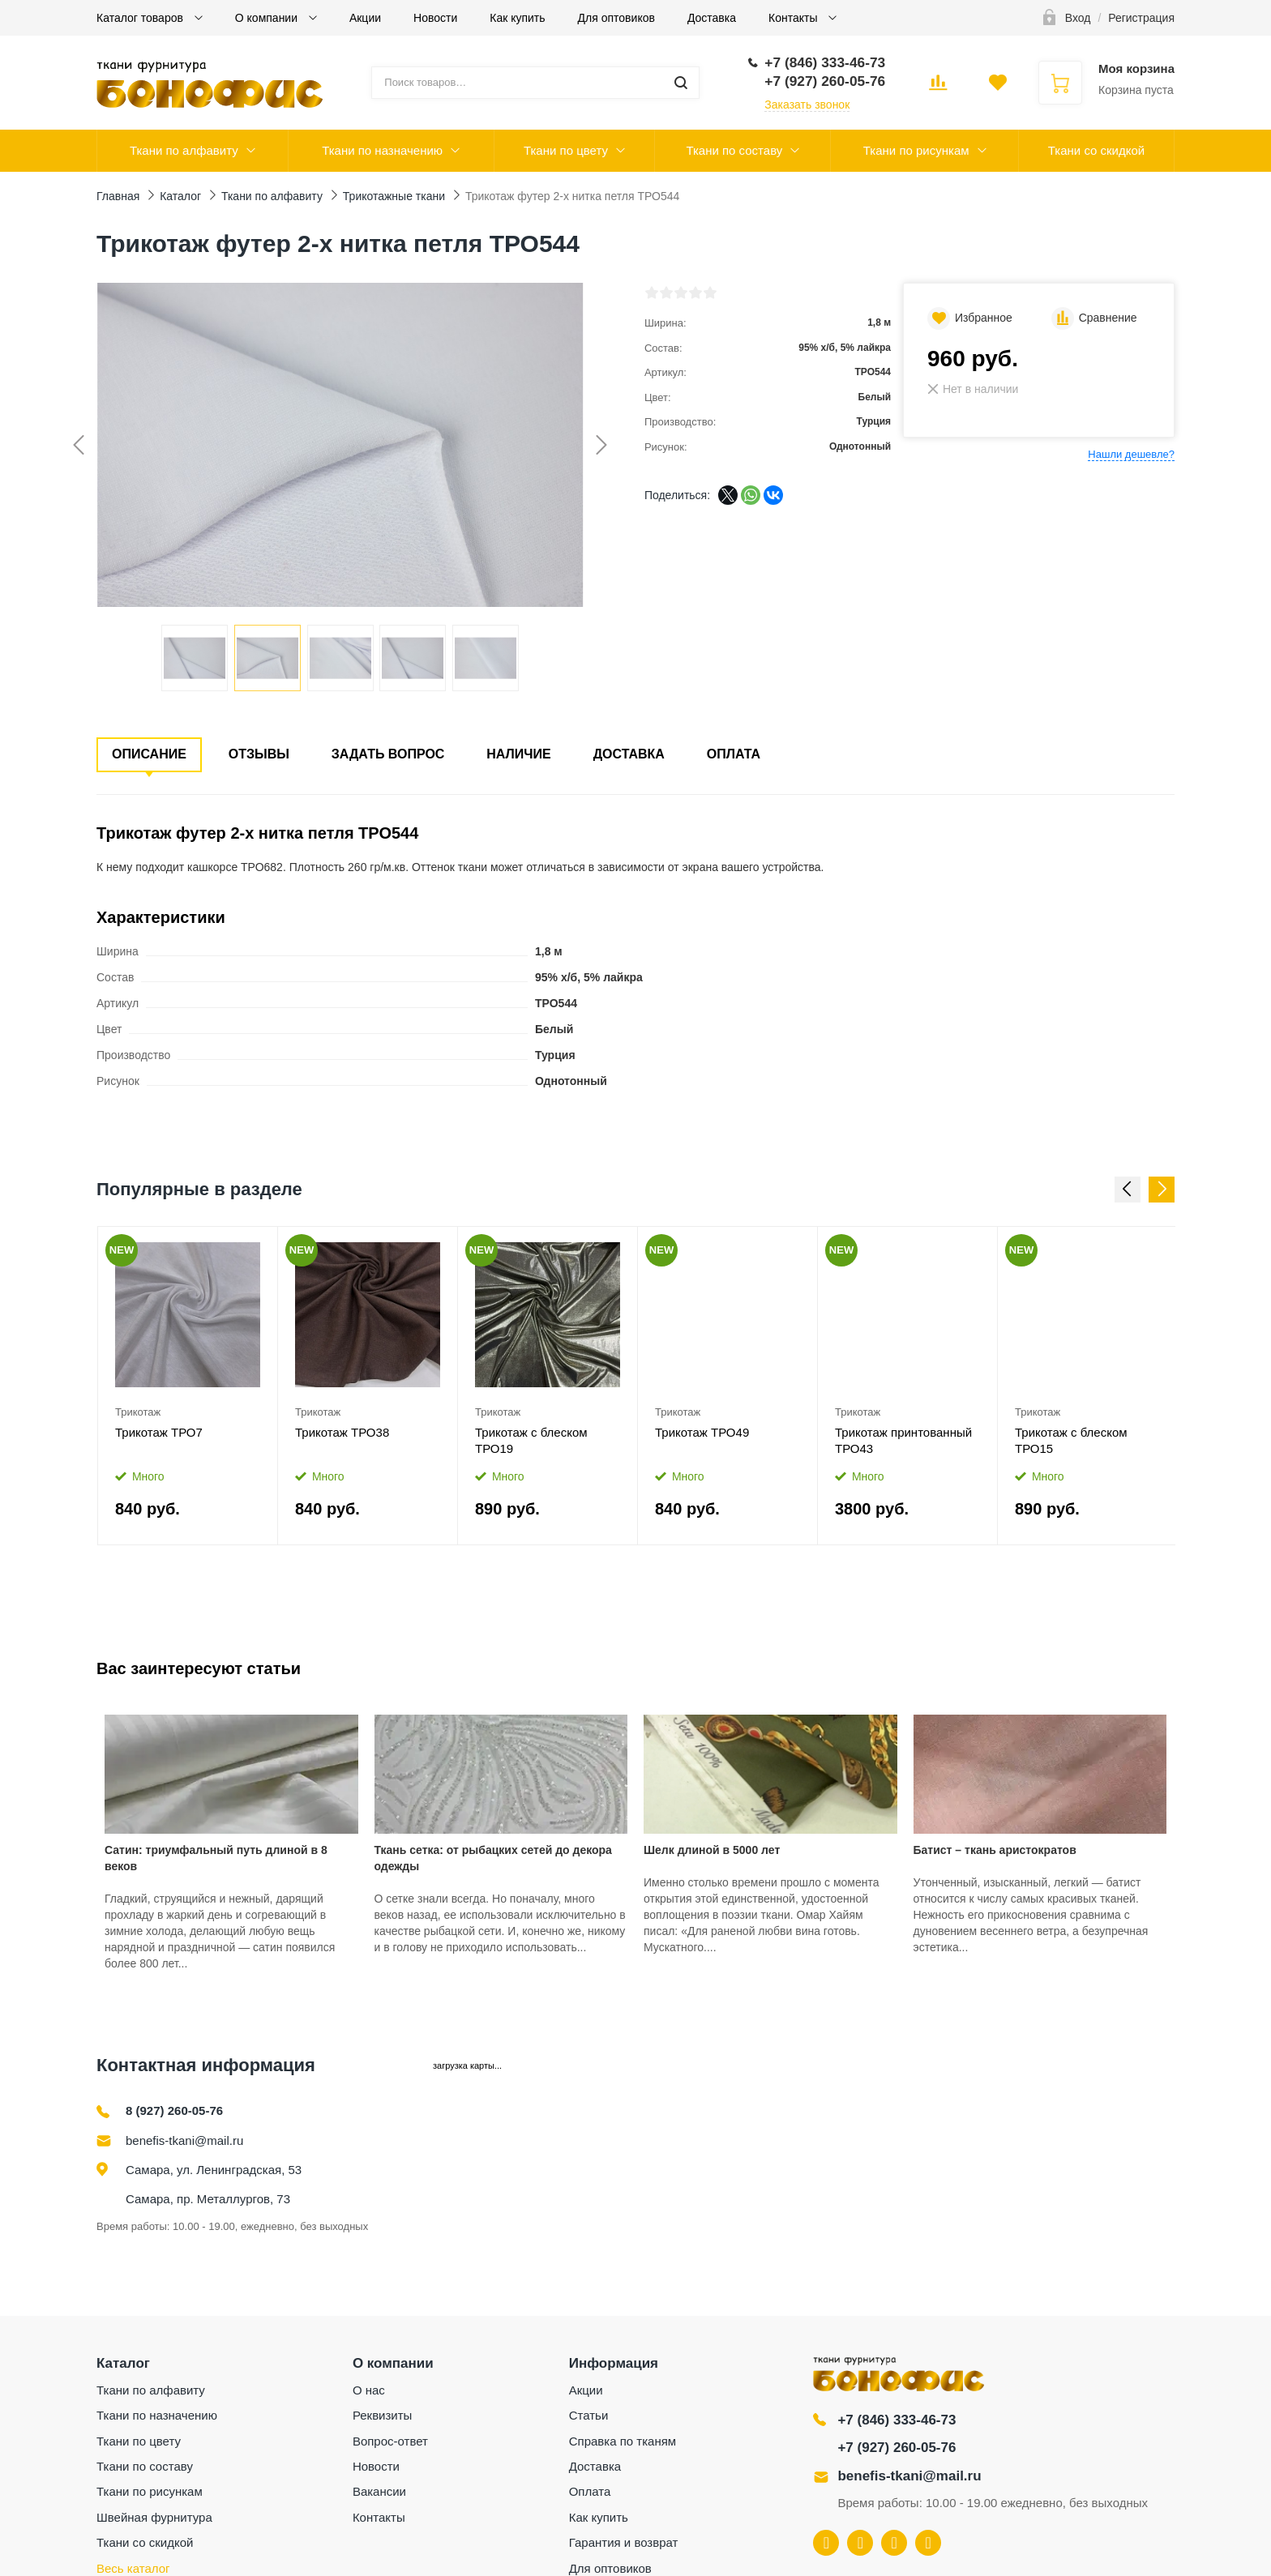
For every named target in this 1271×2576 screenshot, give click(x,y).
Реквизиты (383, 2415)
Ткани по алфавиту (184, 150)
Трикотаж (137, 1412)
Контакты (794, 17)
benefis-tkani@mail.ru (184, 2140)
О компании (268, 17)
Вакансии (379, 2491)
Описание (149, 754)
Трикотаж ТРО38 (342, 1432)
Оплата (733, 754)
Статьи (589, 2415)
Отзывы (259, 754)
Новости (435, 17)
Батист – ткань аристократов (995, 1849)
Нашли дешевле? (1131, 454)
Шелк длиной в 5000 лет (712, 1849)
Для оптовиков (616, 17)
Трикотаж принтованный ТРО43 (903, 1440)
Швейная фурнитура (154, 2517)
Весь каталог (133, 2568)
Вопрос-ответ (390, 2441)
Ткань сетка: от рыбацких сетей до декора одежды (493, 1858)
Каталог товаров (141, 17)
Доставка (711, 17)
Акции (365, 17)
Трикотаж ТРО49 (702, 1432)
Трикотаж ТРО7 (159, 1432)
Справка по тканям (622, 2441)
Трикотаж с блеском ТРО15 (1071, 1440)
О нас (369, 2390)
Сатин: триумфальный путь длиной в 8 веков (216, 1858)
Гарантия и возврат (623, 2542)
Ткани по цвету (566, 150)
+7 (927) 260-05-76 (896, 2447)
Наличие (518, 754)
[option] (188, 1385)
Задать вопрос (388, 754)
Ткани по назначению (382, 150)
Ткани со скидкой (1096, 150)
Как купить (517, 17)
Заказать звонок (806, 104)
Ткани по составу (734, 150)
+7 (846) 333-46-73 (896, 2420)
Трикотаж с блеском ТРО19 (531, 1440)
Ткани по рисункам (916, 150)
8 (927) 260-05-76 (174, 2110)
